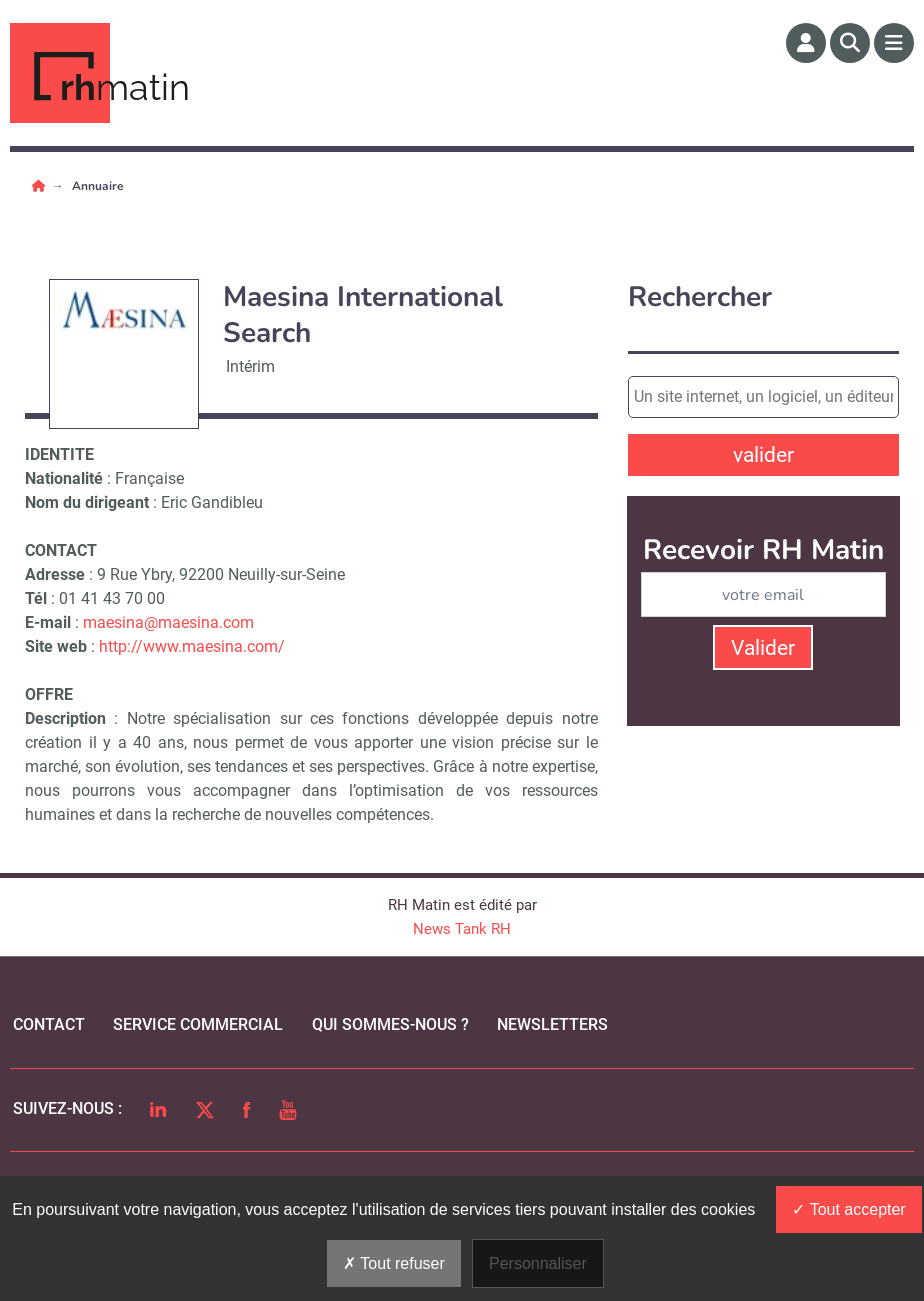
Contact (49, 1024)
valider (763, 455)
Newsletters (552, 1024)
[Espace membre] (806, 43)
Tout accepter (848, 1209)
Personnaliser (538, 1263)
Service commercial (198, 1024)
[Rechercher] (850, 43)
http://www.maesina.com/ (192, 646)
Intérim (250, 366)
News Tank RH (462, 929)
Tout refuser (394, 1263)
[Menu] (894, 43)
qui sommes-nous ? (390, 1024)
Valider (763, 648)
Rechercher (700, 297)
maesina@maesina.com (168, 622)
